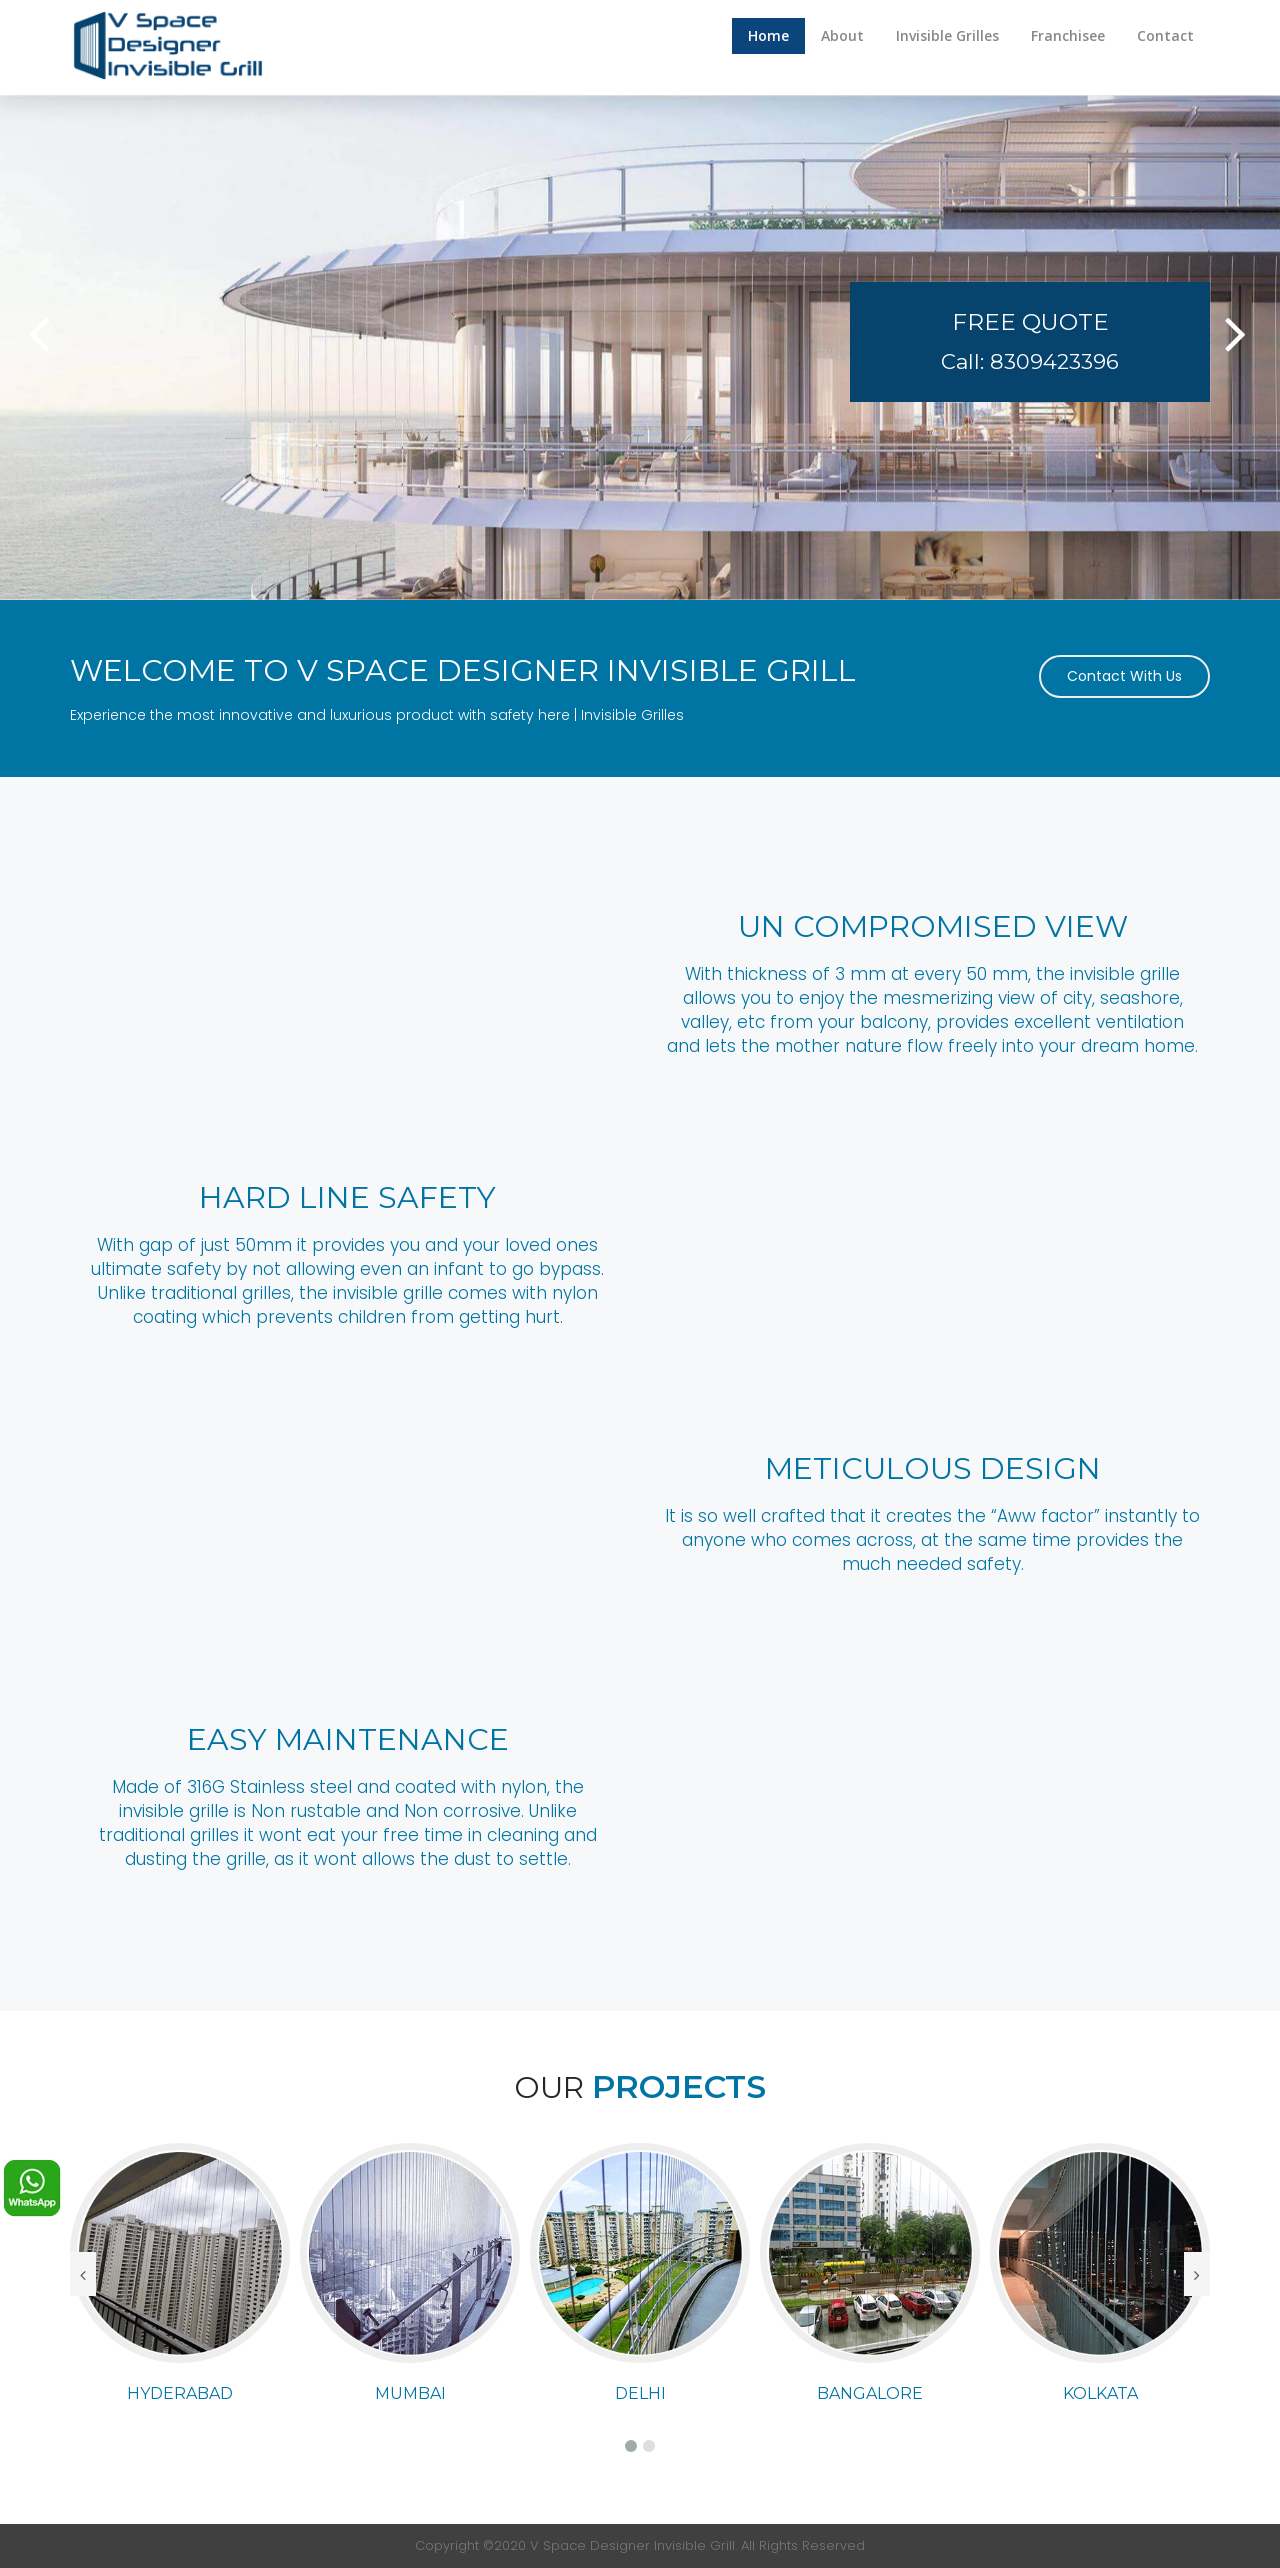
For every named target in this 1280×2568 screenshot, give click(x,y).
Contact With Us (1124, 676)
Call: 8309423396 (1030, 361)
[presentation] (83, 2274)
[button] (38, 347)
